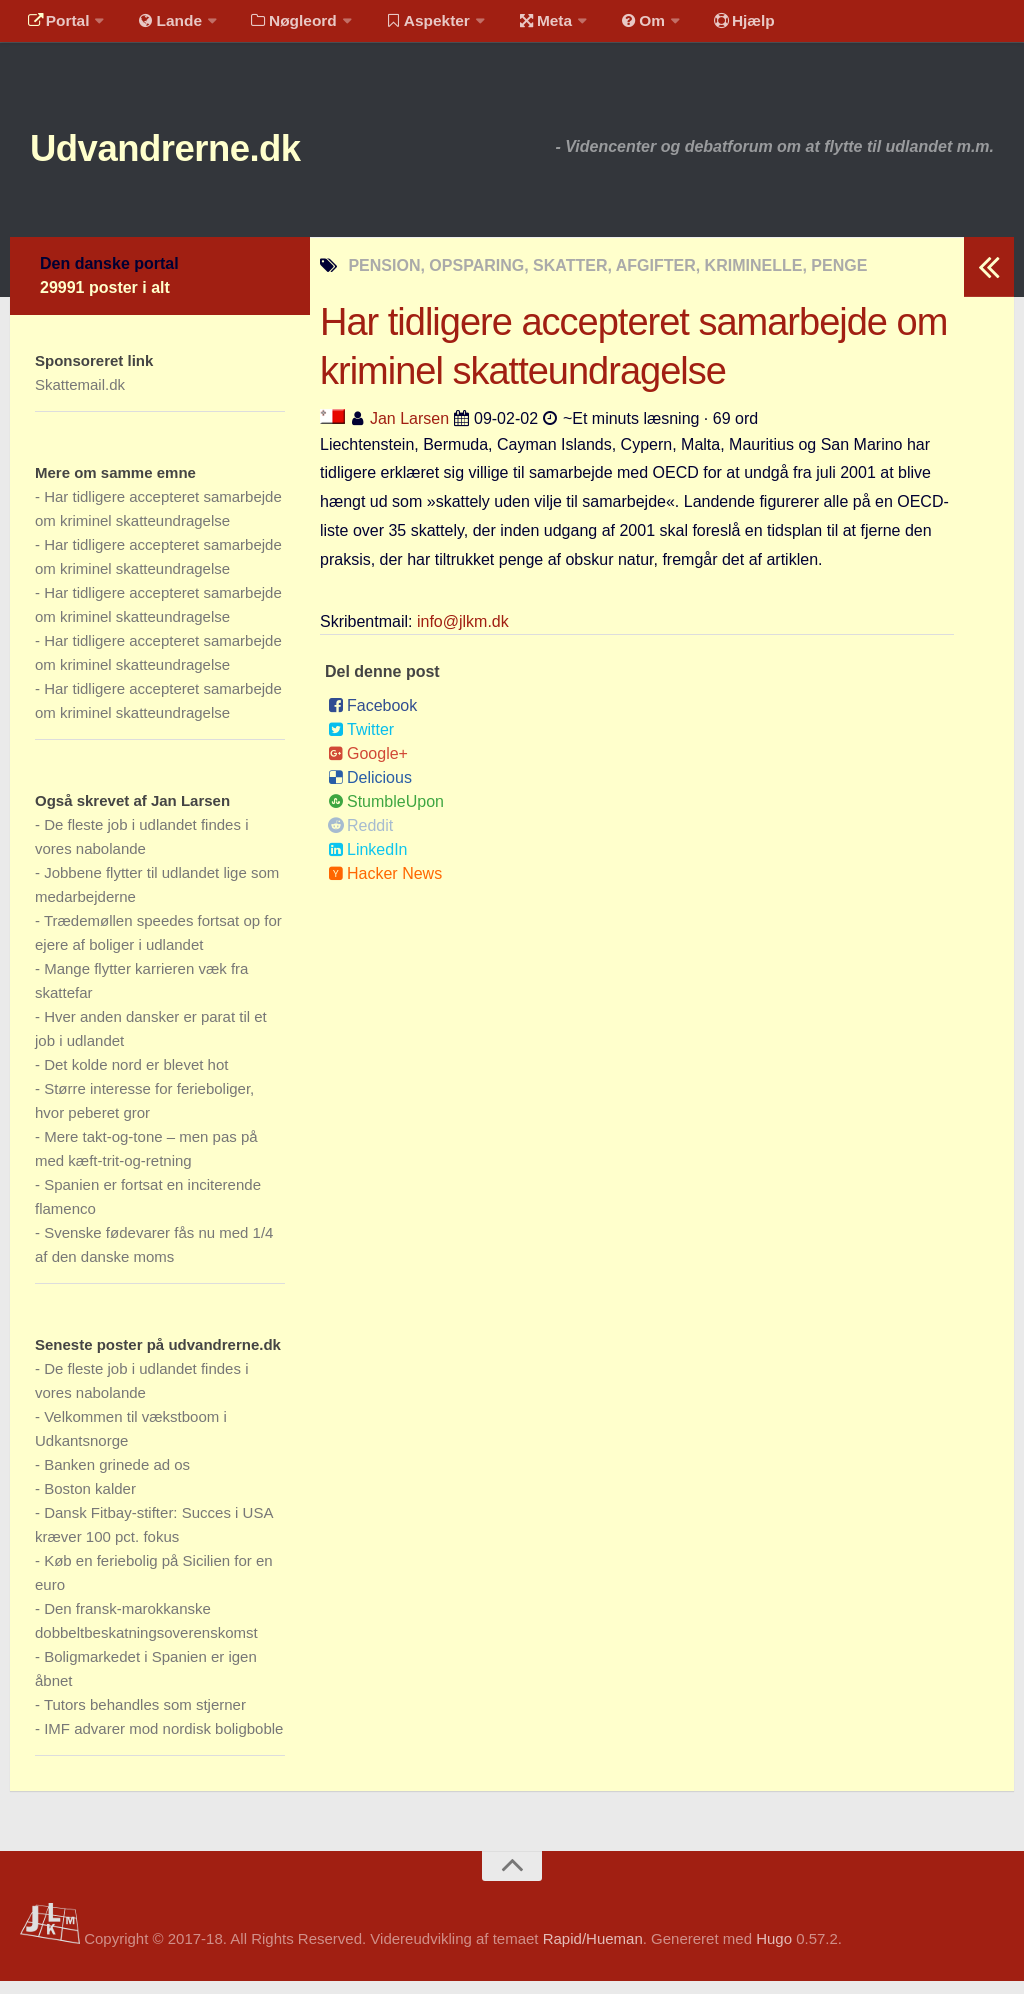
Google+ (368, 767)
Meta (526, 24)
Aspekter (413, 24)
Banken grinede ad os (117, 1477)
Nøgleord (282, 24)
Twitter (361, 743)
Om (620, 24)
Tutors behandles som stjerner (145, 1717)
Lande (163, 24)
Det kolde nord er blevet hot (136, 1077)
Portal (56, 24)
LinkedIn (368, 863)
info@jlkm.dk (463, 635)
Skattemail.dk (80, 397)
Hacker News (385, 887)
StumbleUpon (386, 815)
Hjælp (715, 24)
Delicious (370, 791)
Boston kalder (90, 1501)
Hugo (774, 1952)
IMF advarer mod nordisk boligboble (163, 1741)
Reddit (360, 839)
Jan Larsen (409, 431)
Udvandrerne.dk (186, 159)
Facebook (372, 719)
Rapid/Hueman (593, 1952)
